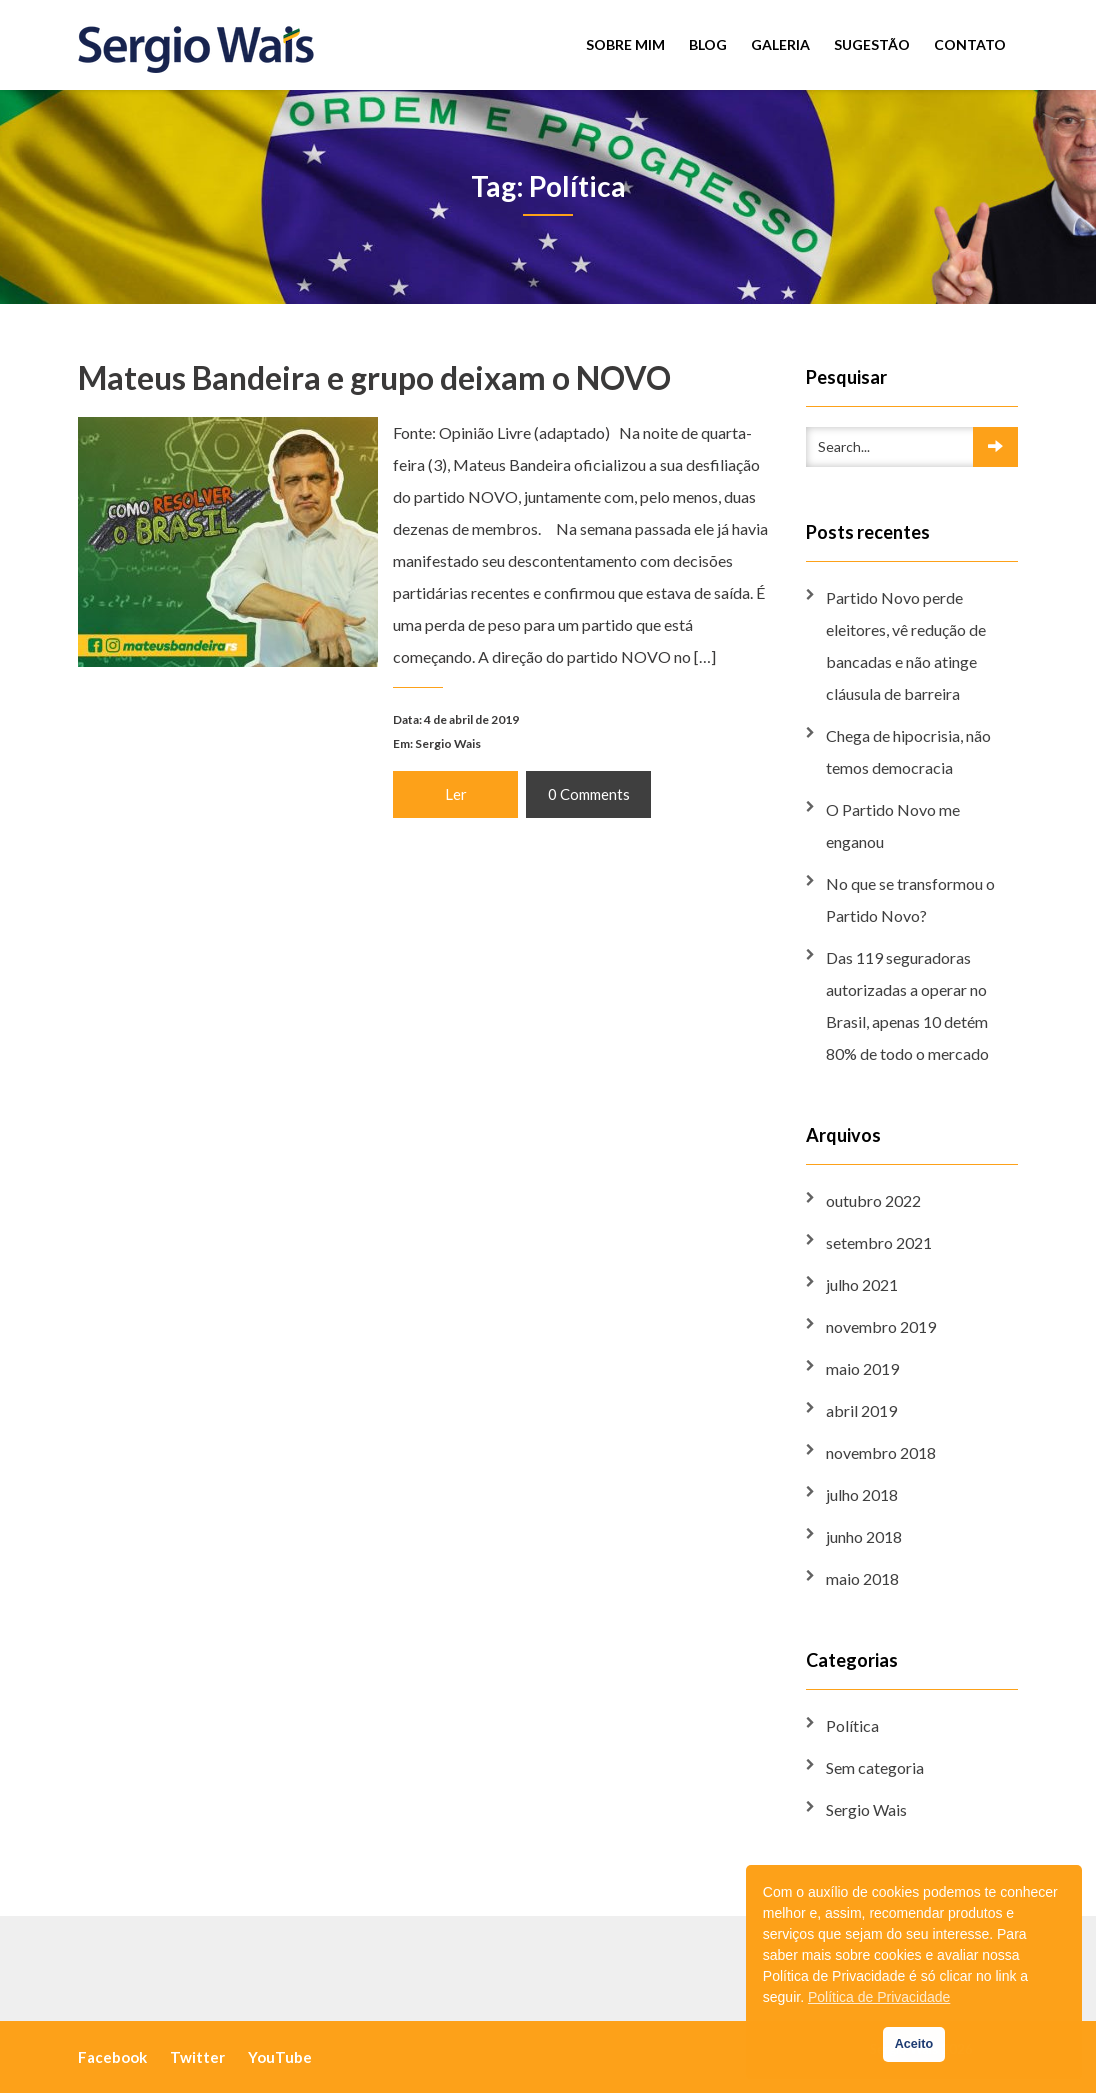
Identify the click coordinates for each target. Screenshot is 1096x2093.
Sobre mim (625, 44)
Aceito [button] (914, 2044)
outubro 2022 (873, 1200)
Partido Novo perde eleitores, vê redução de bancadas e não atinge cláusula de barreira (906, 645)
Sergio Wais (448, 742)
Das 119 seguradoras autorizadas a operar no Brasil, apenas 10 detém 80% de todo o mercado (907, 1005)
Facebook (112, 2057)
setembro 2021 (879, 1242)
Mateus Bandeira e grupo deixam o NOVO (374, 378)
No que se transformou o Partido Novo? (910, 899)
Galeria (780, 44)
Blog (708, 44)
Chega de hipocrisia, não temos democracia (908, 751)
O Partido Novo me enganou (893, 825)
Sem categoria (875, 1767)
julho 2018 (862, 1494)
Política (852, 1725)
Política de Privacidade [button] (879, 1997)
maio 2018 (862, 1578)
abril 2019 (861, 1410)
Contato (970, 44)
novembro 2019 (881, 1326)
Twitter (197, 2057)
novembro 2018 (881, 1452)
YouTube (280, 2057)
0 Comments (588, 793)
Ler (455, 793)
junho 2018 (864, 1536)
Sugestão (872, 44)
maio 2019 (862, 1368)
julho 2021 (862, 1284)
